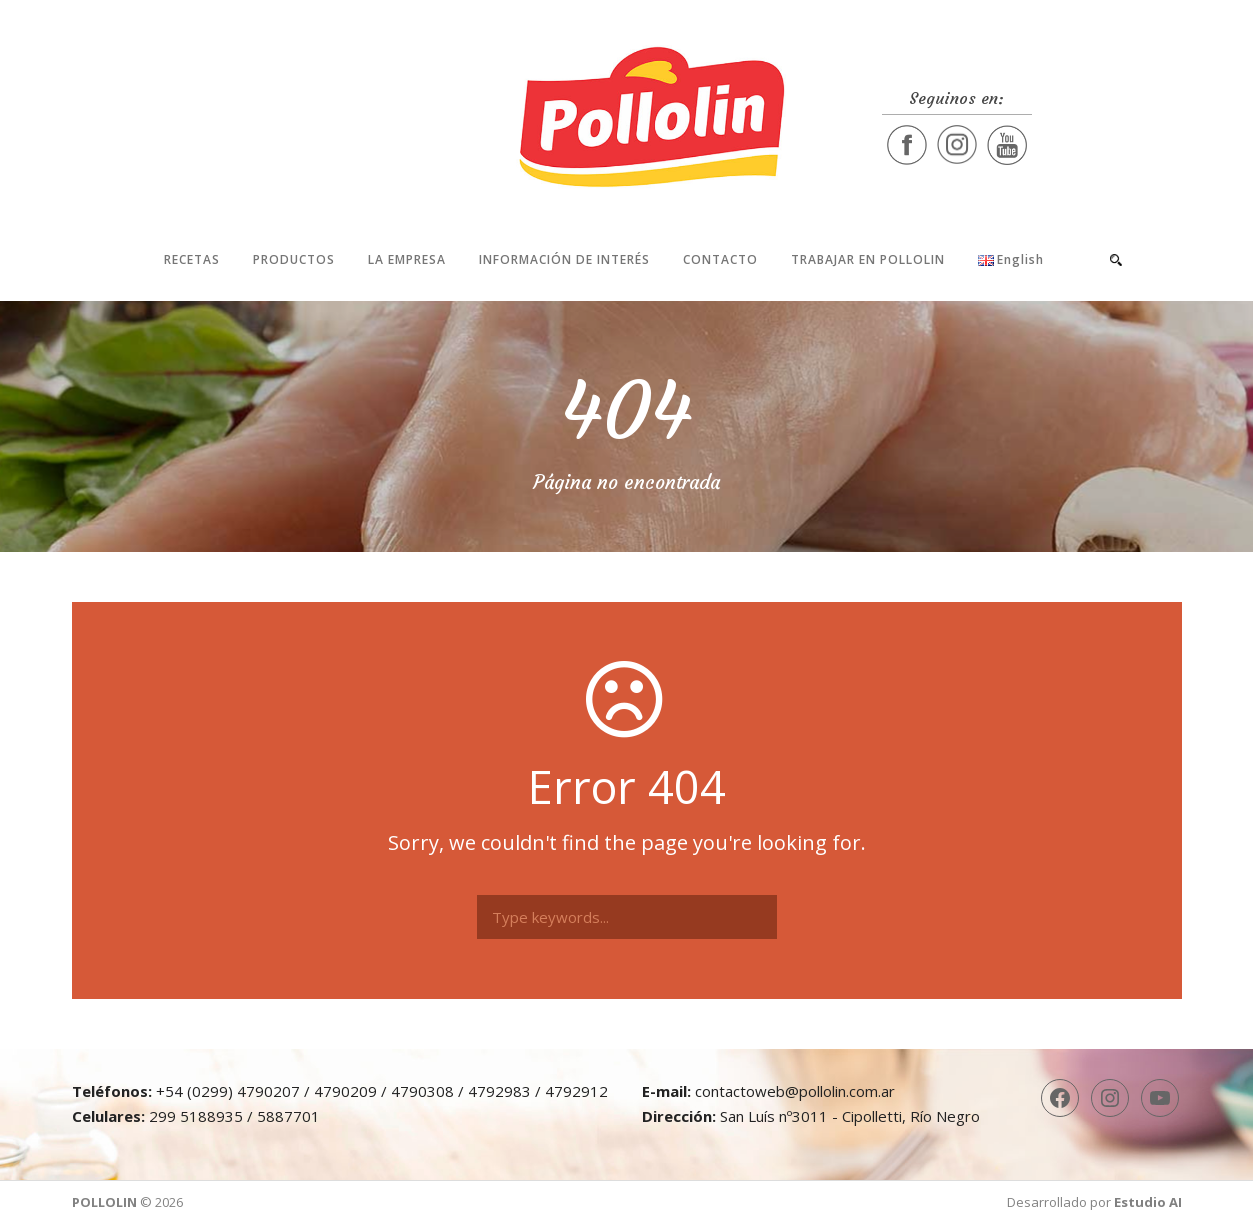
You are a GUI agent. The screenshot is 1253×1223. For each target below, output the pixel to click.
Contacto (720, 259)
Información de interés (564, 259)
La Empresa (407, 259)
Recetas (192, 259)
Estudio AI (1148, 1202)
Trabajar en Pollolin (868, 259)
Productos (294, 259)
